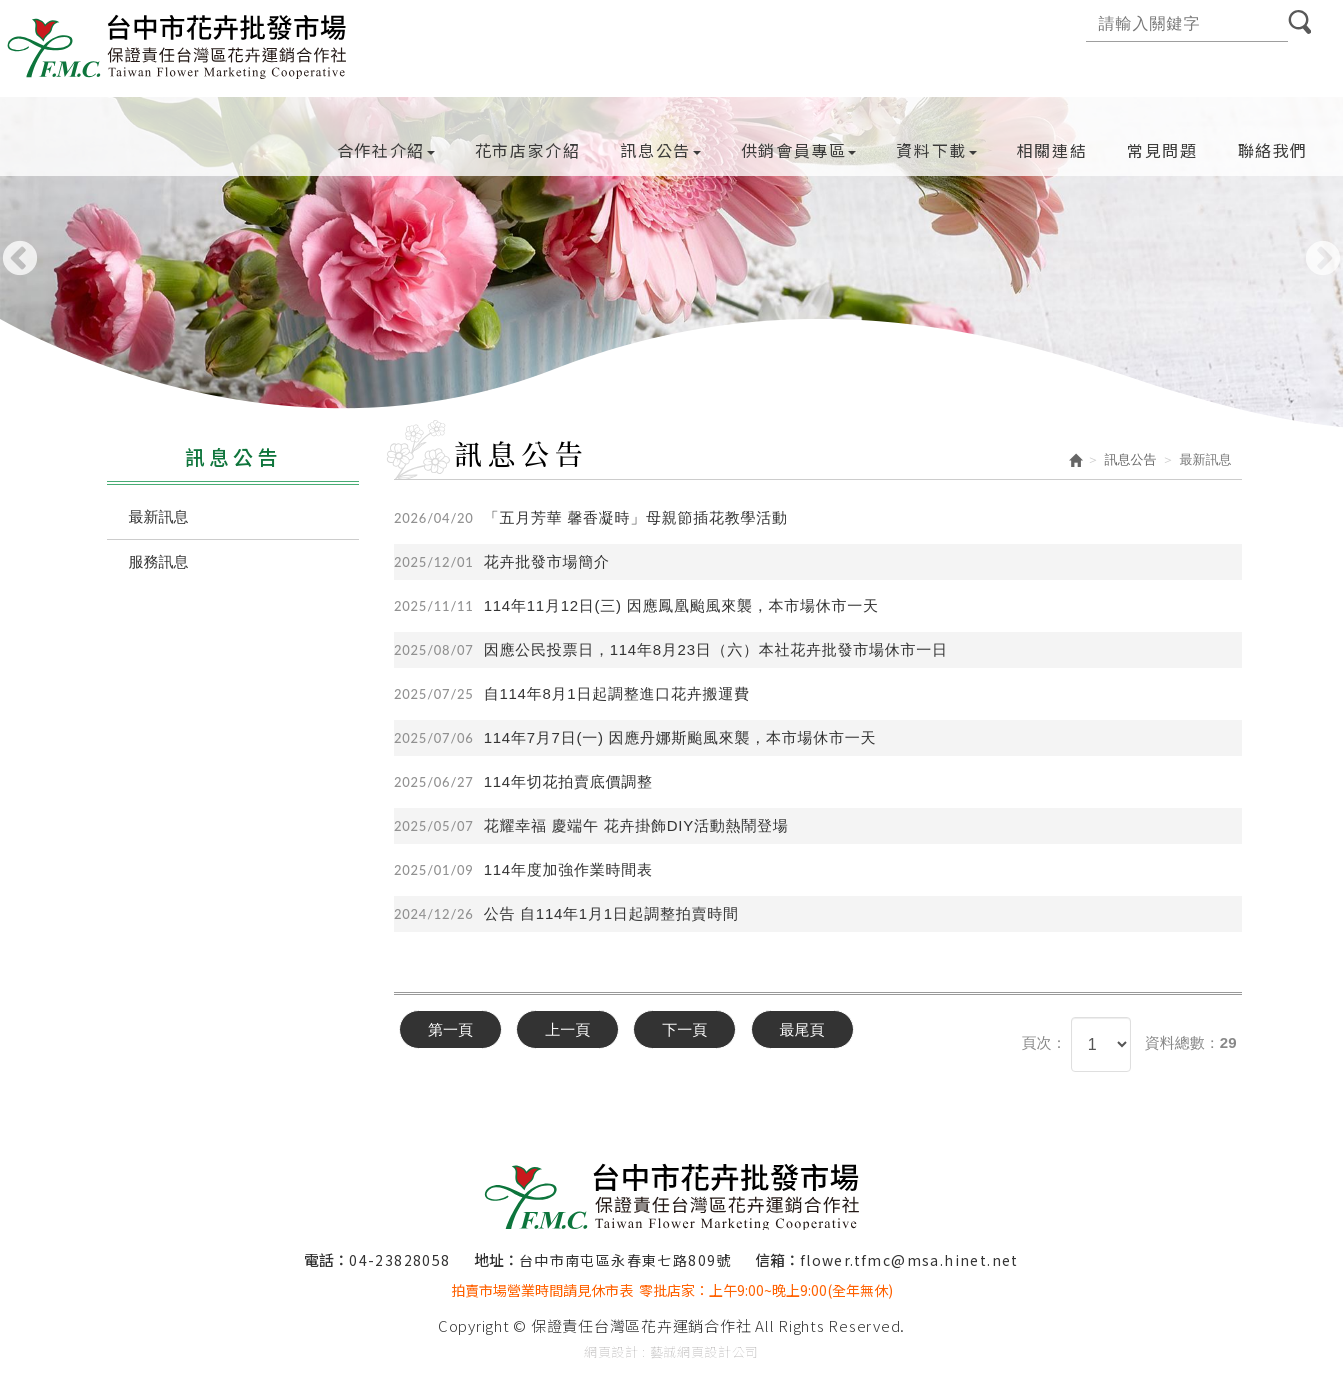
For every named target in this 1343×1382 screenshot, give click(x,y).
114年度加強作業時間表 (523, 870)
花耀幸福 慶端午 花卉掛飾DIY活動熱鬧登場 (591, 826)
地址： (496, 1259)
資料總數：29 (1191, 1042)
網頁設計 (611, 1351)
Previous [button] (20, 260)
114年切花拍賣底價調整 (523, 782)
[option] (671, 265)
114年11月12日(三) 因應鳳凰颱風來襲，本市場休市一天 (636, 606)
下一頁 (684, 1029)
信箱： (777, 1259)
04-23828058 (399, 1260)
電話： (326, 1259)
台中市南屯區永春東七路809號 (625, 1260)
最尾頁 (802, 1029)
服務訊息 (159, 561)
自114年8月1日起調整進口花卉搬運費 (572, 694)
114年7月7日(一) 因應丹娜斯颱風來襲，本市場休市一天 (635, 738)
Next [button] (1323, 260)
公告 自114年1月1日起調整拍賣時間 (566, 914)
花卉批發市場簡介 (502, 562)
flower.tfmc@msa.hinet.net (909, 1260)
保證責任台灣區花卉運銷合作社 (178, 44)
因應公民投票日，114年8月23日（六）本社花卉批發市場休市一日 (671, 650)
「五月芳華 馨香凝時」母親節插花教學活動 (591, 518)
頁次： (1043, 1042)
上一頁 (567, 1029)
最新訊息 (159, 516)
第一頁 (450, 1029)
